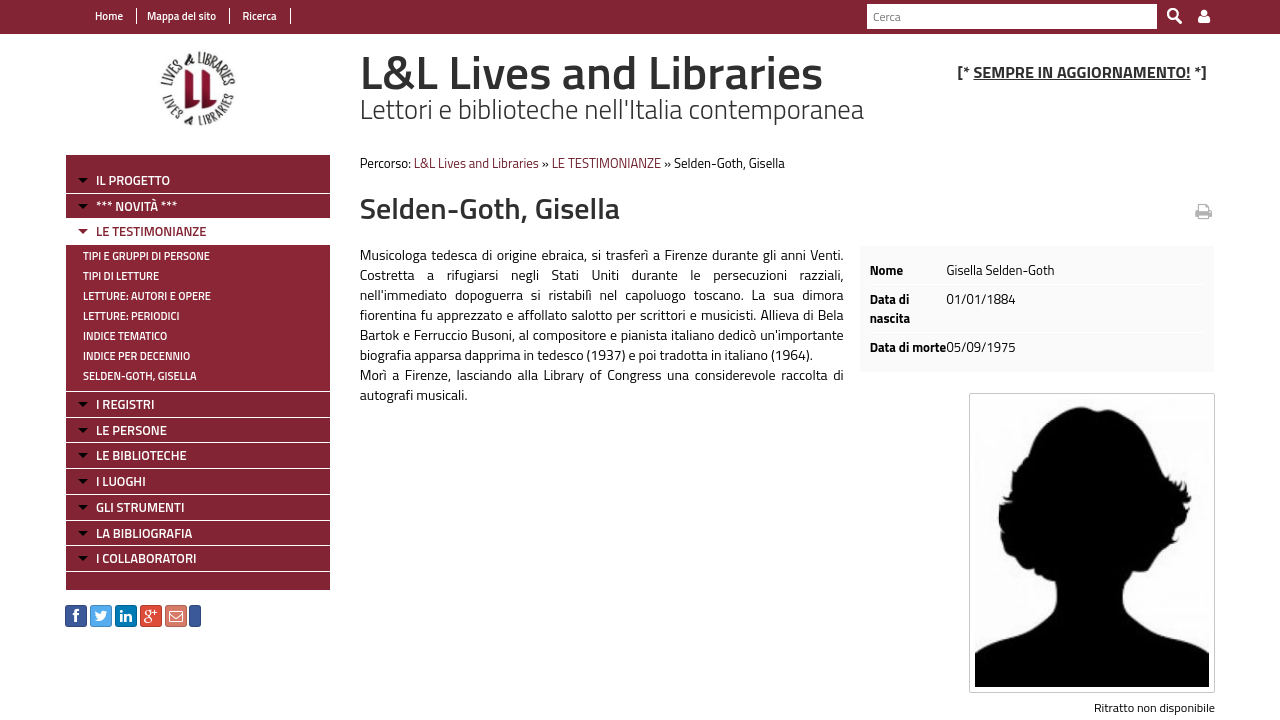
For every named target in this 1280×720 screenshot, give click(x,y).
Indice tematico (125, 336)
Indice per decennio (136, 356)
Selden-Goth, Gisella (140, 376)
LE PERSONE (131, 430)
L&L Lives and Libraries (476, 163)
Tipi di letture (121, 276)
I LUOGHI (121, 481)
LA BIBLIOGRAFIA (144, 533)
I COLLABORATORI (146, 558)
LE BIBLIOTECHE (141, 455)
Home (109, 16)
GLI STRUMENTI (140, 507)
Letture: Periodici (131, 316)
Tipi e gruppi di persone (146, 256)
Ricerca (258, 16)
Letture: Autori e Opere (147, 296)
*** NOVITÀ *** (136, 206)
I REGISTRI (125, 404)
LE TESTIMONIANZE (151, 231)
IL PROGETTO (133, 180)
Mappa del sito (181, 16)
